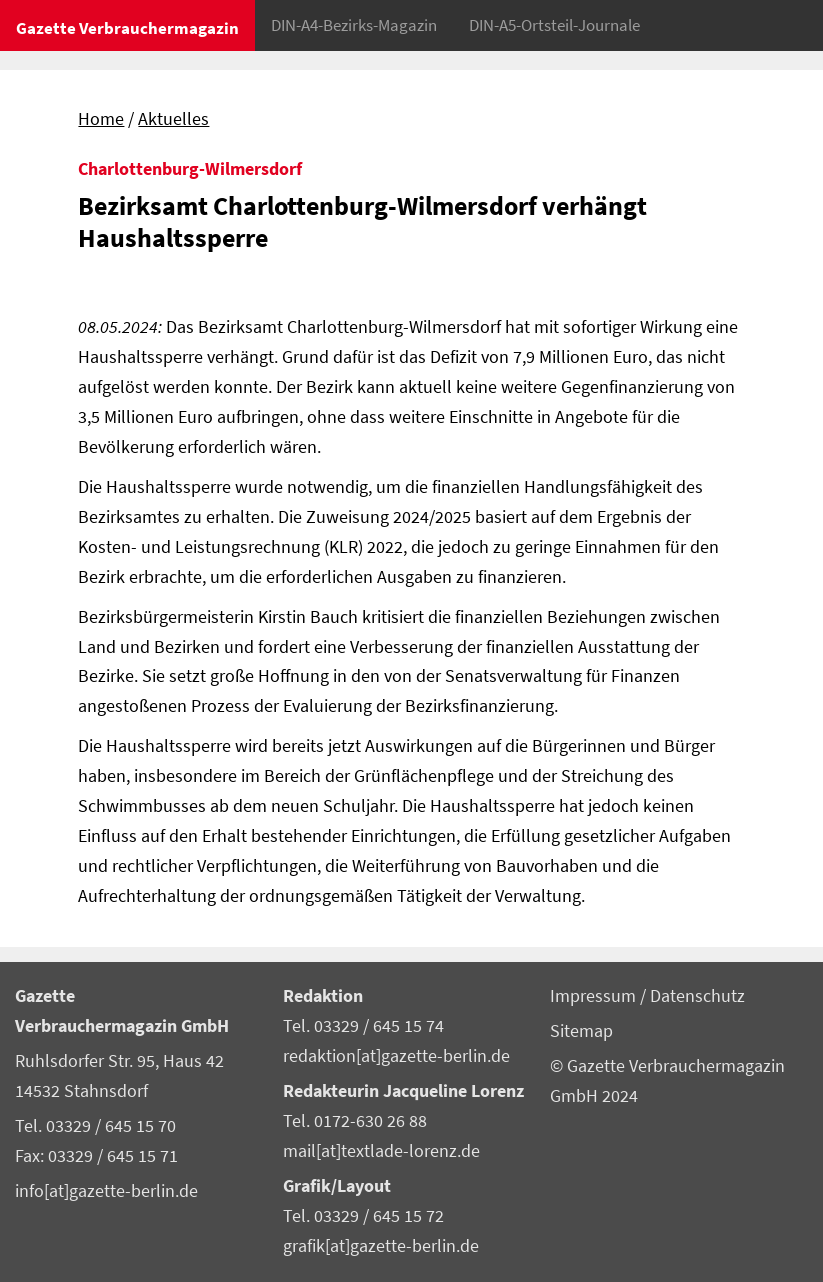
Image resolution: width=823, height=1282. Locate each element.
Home (101, 119)
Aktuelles (173, 119)
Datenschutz (697, 996)
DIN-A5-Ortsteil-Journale (554, 25)
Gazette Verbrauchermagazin (127, 28)
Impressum (595, 996)
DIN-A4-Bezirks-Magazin (354, 25)
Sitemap (581, 1031)
